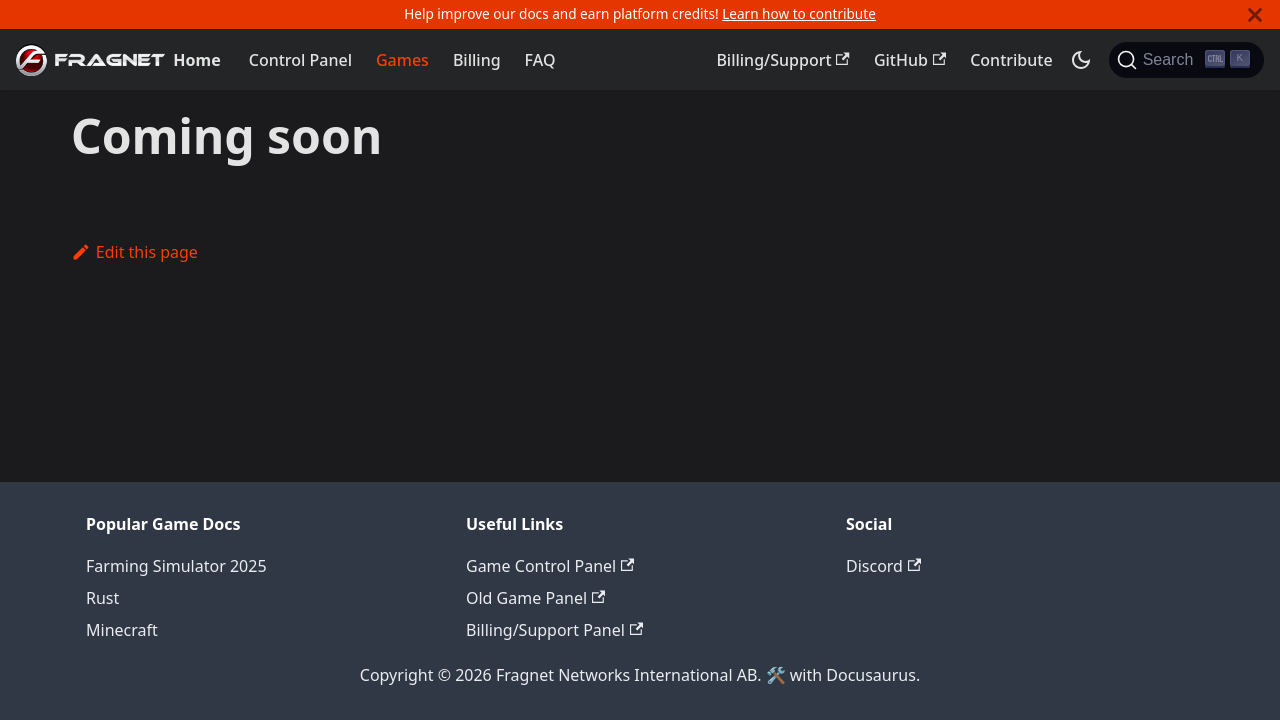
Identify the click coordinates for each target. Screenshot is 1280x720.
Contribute (1011, 60)
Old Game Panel (535, 598)
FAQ (540, 60)
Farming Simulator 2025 (176, 566)
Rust (102, 598)
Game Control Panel (550, 566)
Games (402, 60)
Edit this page (134, 252)
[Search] (1186, 60)
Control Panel (300, 60)
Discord (883, 566)
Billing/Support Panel (554, 630)
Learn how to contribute (799, 13)
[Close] (1255, 14)
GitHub (910, 60)
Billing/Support (783, 60)
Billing (477, 60)
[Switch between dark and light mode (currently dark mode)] (1081, 60)
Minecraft (122, 630)
